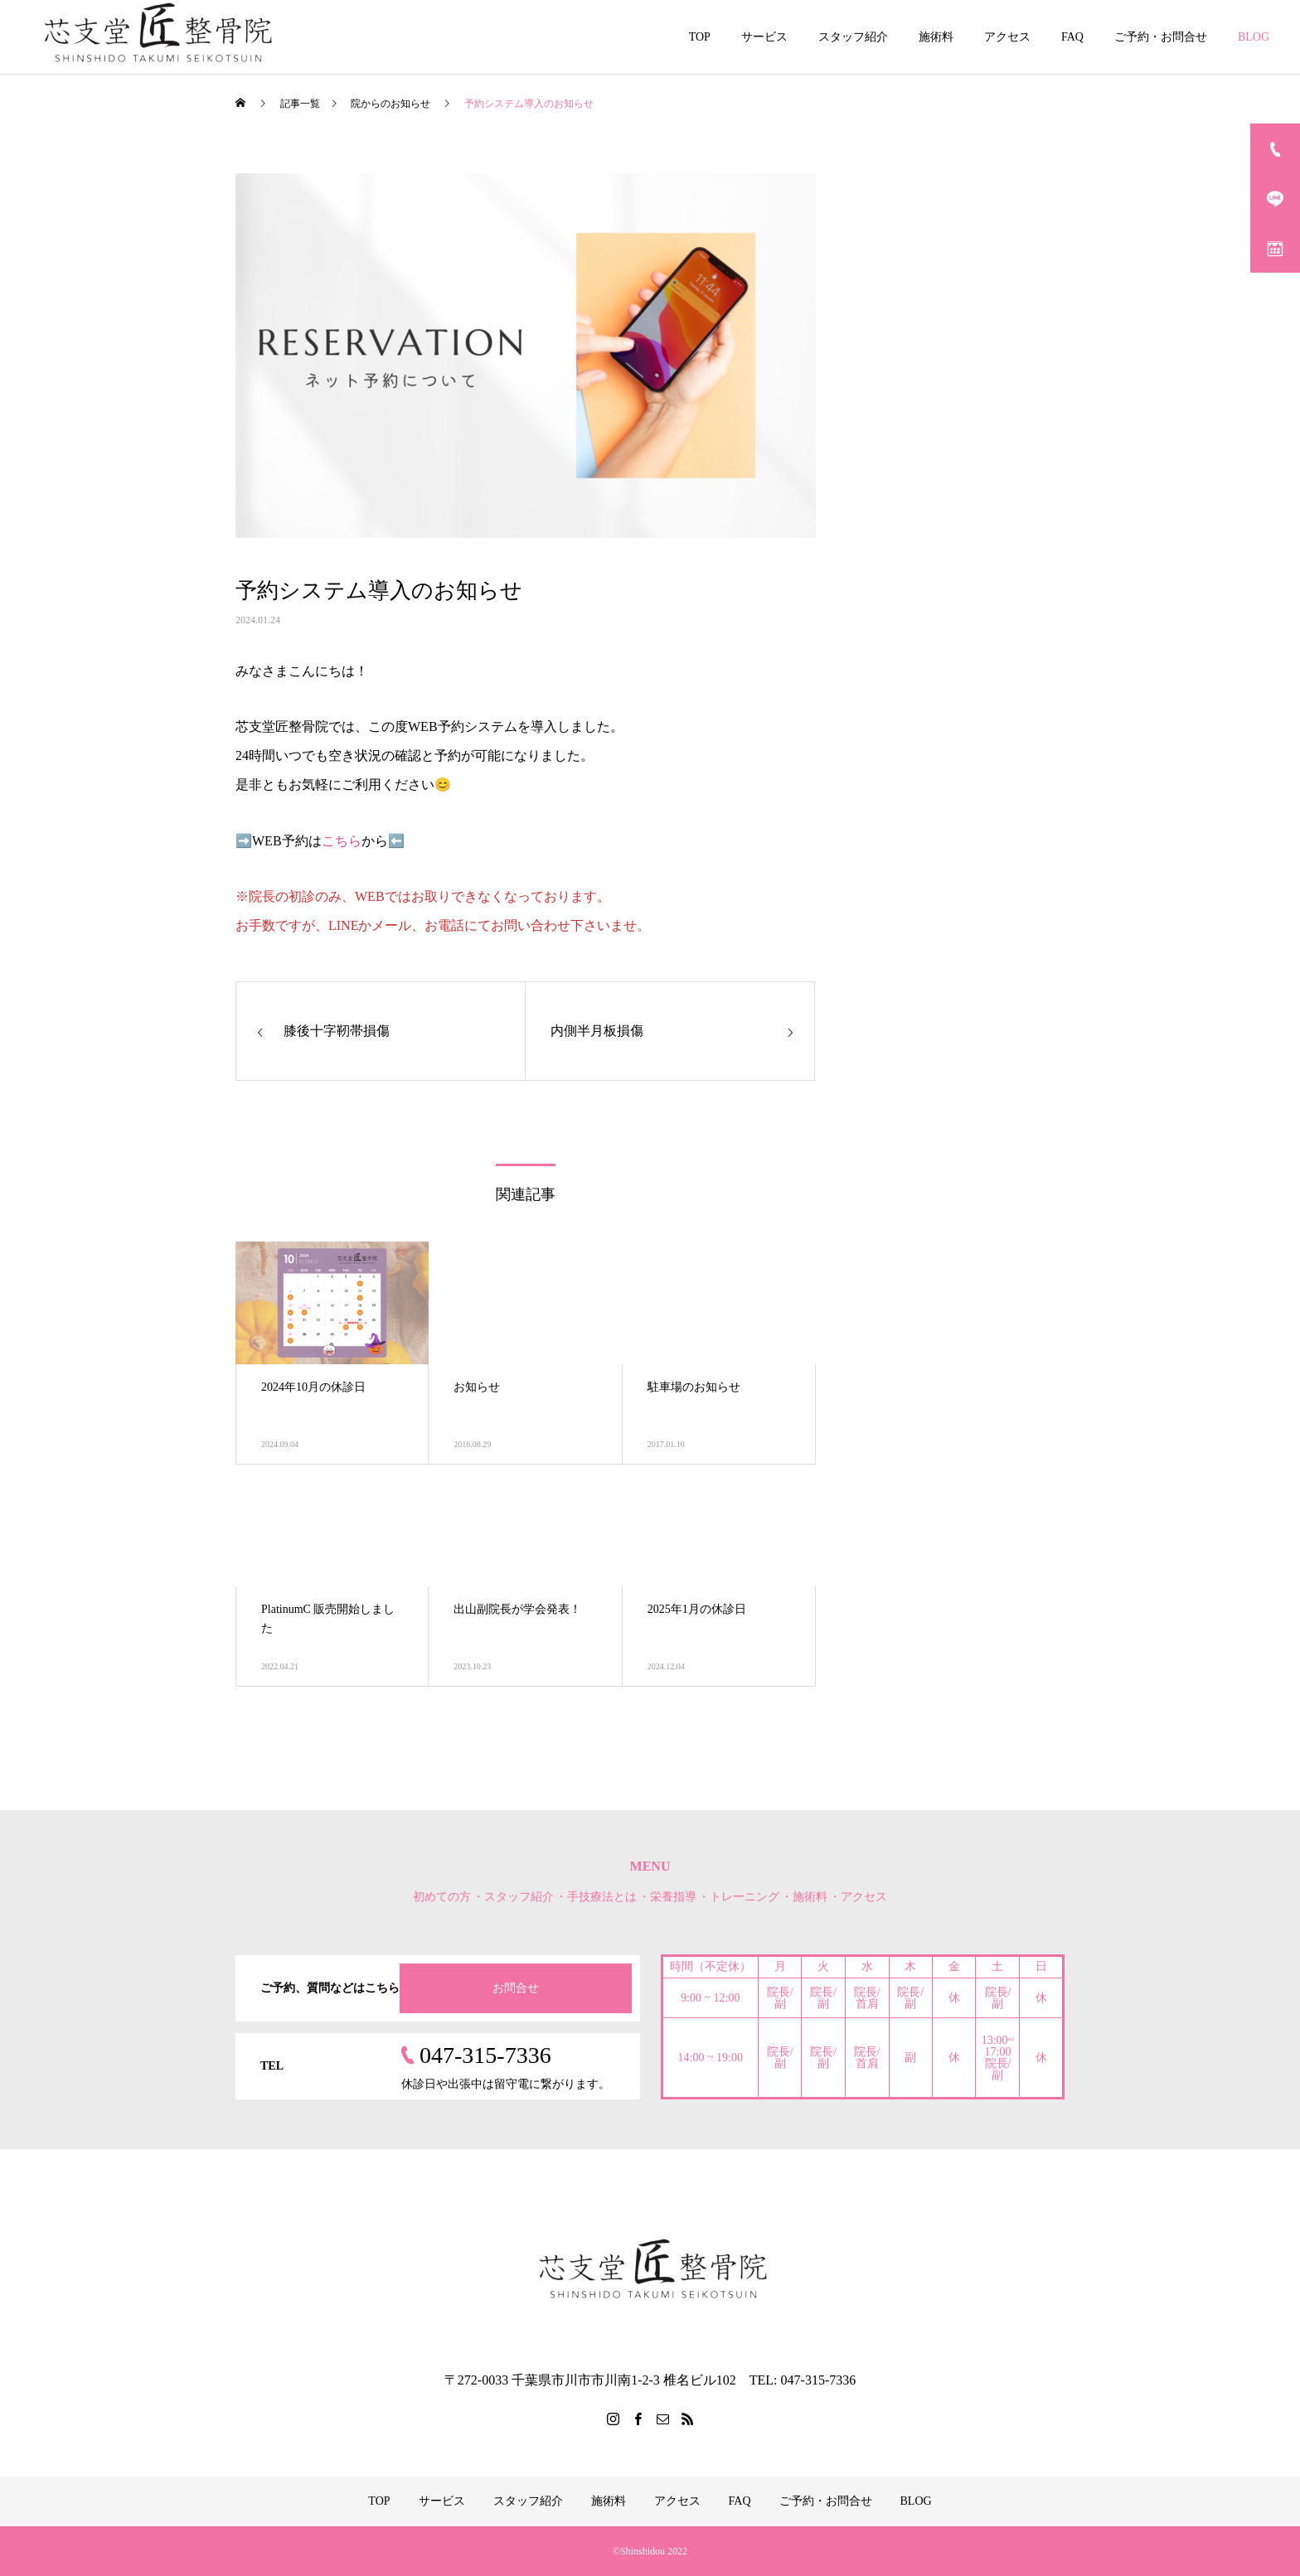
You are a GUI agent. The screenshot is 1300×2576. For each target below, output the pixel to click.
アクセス (1007, 37)
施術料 (936, 37)
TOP (700, 37)
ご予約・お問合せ (1160, 37)
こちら (341, 841)
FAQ (1072, 37)
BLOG (1253, 37)
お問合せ (515, 1988)
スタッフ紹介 (853, 37)
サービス (764, 37)
